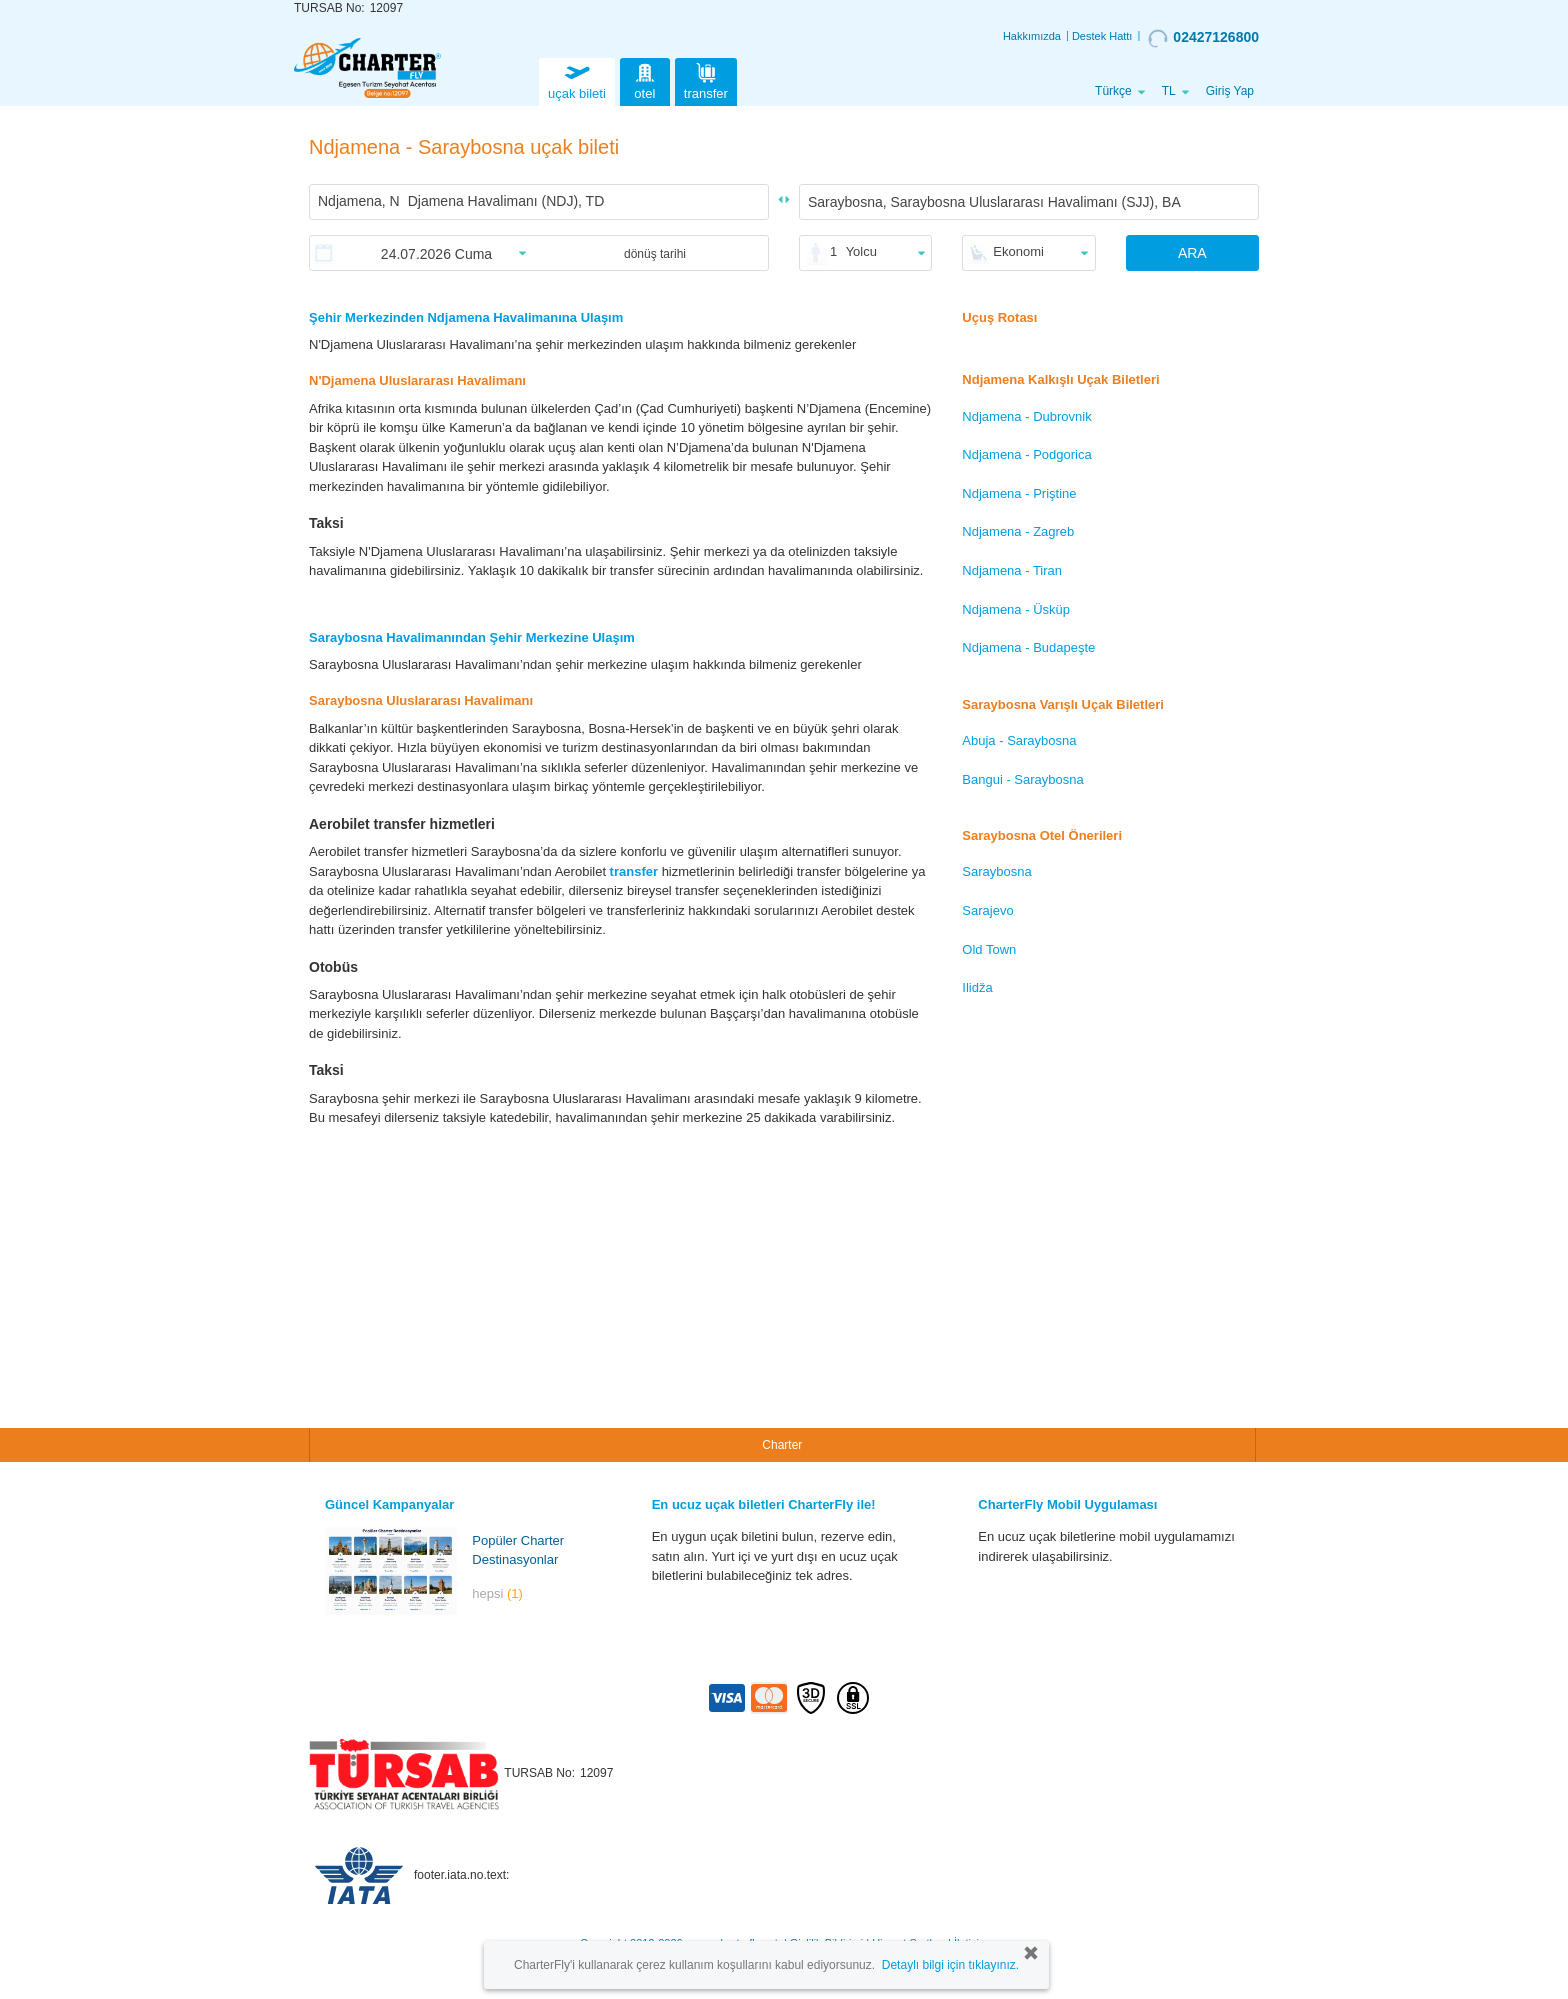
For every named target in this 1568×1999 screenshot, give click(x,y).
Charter (782, 1445)
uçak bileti (577, 79)
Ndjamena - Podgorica (1026, 454)
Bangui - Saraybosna (1022, 779)
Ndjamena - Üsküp (1016, 609)
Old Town (989, 949)
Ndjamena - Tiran (1012, 570)
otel (645, 79)
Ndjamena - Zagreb (1018, 531)
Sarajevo (987, 910)
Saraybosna (996, 871)
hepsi (497, 1593)
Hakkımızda (1032, 36)
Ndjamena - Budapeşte (1028, 647)
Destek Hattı (1102, 36)
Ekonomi (1018, 251)
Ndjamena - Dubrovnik (1026, 416)
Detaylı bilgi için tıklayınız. (950, 1965)
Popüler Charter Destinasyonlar (518, 1550)
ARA (1192, 253)
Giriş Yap (1230, 91)
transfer (706, 79)
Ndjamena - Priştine (1019, 493)
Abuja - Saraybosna (1019, 740)
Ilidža (977, 987)
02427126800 (1203, 38)
